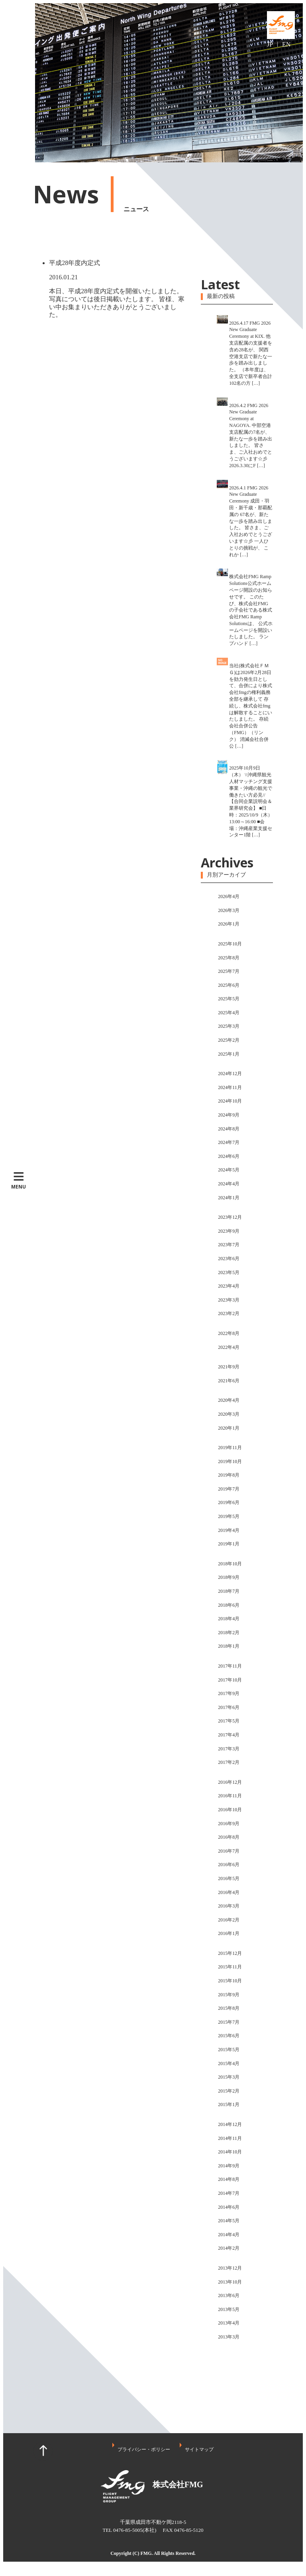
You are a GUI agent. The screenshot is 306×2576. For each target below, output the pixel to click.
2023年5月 (228, 1272)
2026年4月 (228, 896)
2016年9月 (228, 1823)
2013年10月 (230, 2282)
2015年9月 (228, 1994)
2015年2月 (228, 2091)
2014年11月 (230, 2138)
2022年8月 (228, 1333)
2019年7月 (228, 1489)
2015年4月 (228, 2063)
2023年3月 (228, 1300)
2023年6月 (228, 1258)
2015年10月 (230, 1981)
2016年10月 (230, 1809)
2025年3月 (228, 1026)
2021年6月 (228, 1380)
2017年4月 (228, 1735)
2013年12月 (230, 2268)
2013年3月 (228, 2337)
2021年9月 (228, 1367)
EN (286, 44)
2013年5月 (228, 2309)
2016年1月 (228, 1933)
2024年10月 (230, 1101)
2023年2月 (228, 1313)
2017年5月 (228, 1721)
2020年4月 (228, 1400)
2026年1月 (228, 924)
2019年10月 (230, 1461)
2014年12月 (230, 2124)
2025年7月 (228, 971)
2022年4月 (228, 1347)
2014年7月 (228, 2193)
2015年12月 (230, 1953)
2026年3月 (228, 910)
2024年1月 (228, 1197)
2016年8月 (228, 1837)
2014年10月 (230, 2152)
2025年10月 (230, 944)
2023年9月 (228, 1231)
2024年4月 (228, 1184)
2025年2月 (228, 1040)
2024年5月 (228, 1170)
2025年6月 (228, 985)
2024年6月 (228, 1156)
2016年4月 (228, 1892)
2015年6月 (228, 2035)
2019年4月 (228, 1530)
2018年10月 (230, 1564)
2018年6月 (228, 1605)
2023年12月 (230, 1217)
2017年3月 (228, 1749)
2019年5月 (228, 1516)
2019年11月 (230, 1447)
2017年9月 (228, 1693)
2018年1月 (228, 1646)
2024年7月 (228, 1142)
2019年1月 (228, 1544)
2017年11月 (230, 1666)
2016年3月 (228, 1906)
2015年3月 (228, 2077)
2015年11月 (230, 1967)
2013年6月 (228, 2295)
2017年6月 (228, 1707)
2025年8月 (228, 958)
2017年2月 (228, 1762)
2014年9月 (228, 2166)
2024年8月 (228, 1129)
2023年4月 (228, 1286)
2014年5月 (228, 2220)
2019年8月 (228, 1475)
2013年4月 (228, 2323)
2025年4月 (228, 1012)
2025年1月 (228, 1054)
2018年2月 (228, 1632)
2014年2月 (228, 2248)
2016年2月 (228, 1920)
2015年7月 (228, 2022)
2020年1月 (228, 1428)
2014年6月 (228, 2207)
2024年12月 (230, 1073)
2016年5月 (228, 1878)
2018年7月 (228, 1591)
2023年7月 (228, 1244)
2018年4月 (228, 1618)
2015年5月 (228, 2049)
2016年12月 (230, 1782)
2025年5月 (228, 999)
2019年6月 (228, 1502)
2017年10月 (230, 1680)
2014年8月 (228, 2179)
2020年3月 (228, 1414)
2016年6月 (228, 1864)
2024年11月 (230, 1087)
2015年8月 (228, 2008)
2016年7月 (228, 1851)
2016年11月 (230, 1796)
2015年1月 (228, 2104)
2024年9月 (228, 1115)
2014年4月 (228, 2234)
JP (270, 44)
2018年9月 (228, 1577)
